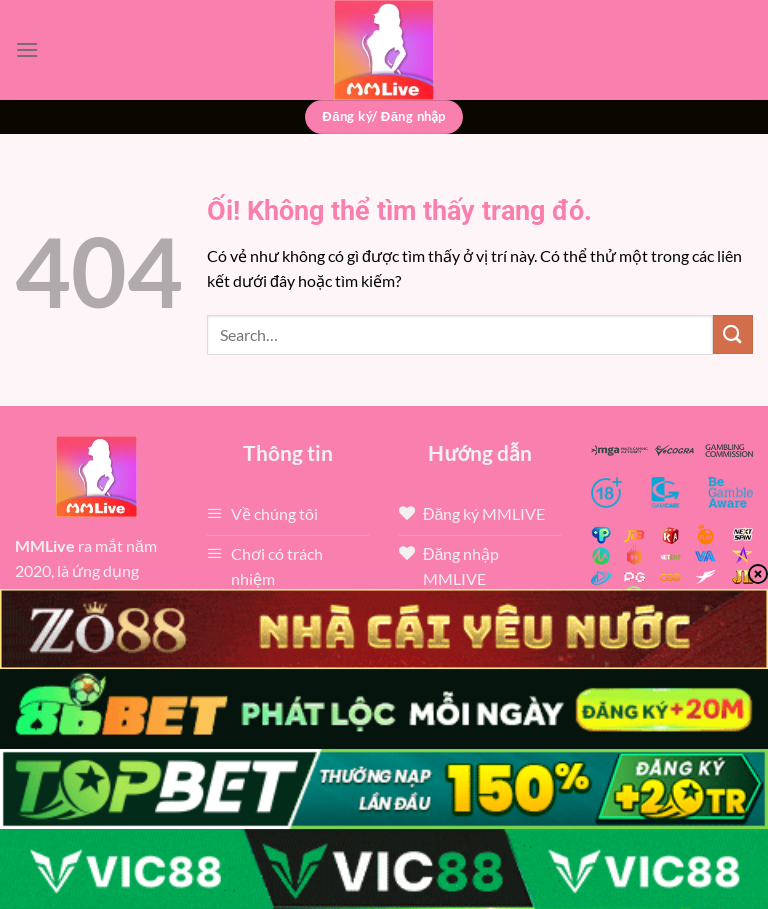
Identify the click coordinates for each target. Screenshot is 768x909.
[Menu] (27, 49)
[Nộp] (733, 334)
